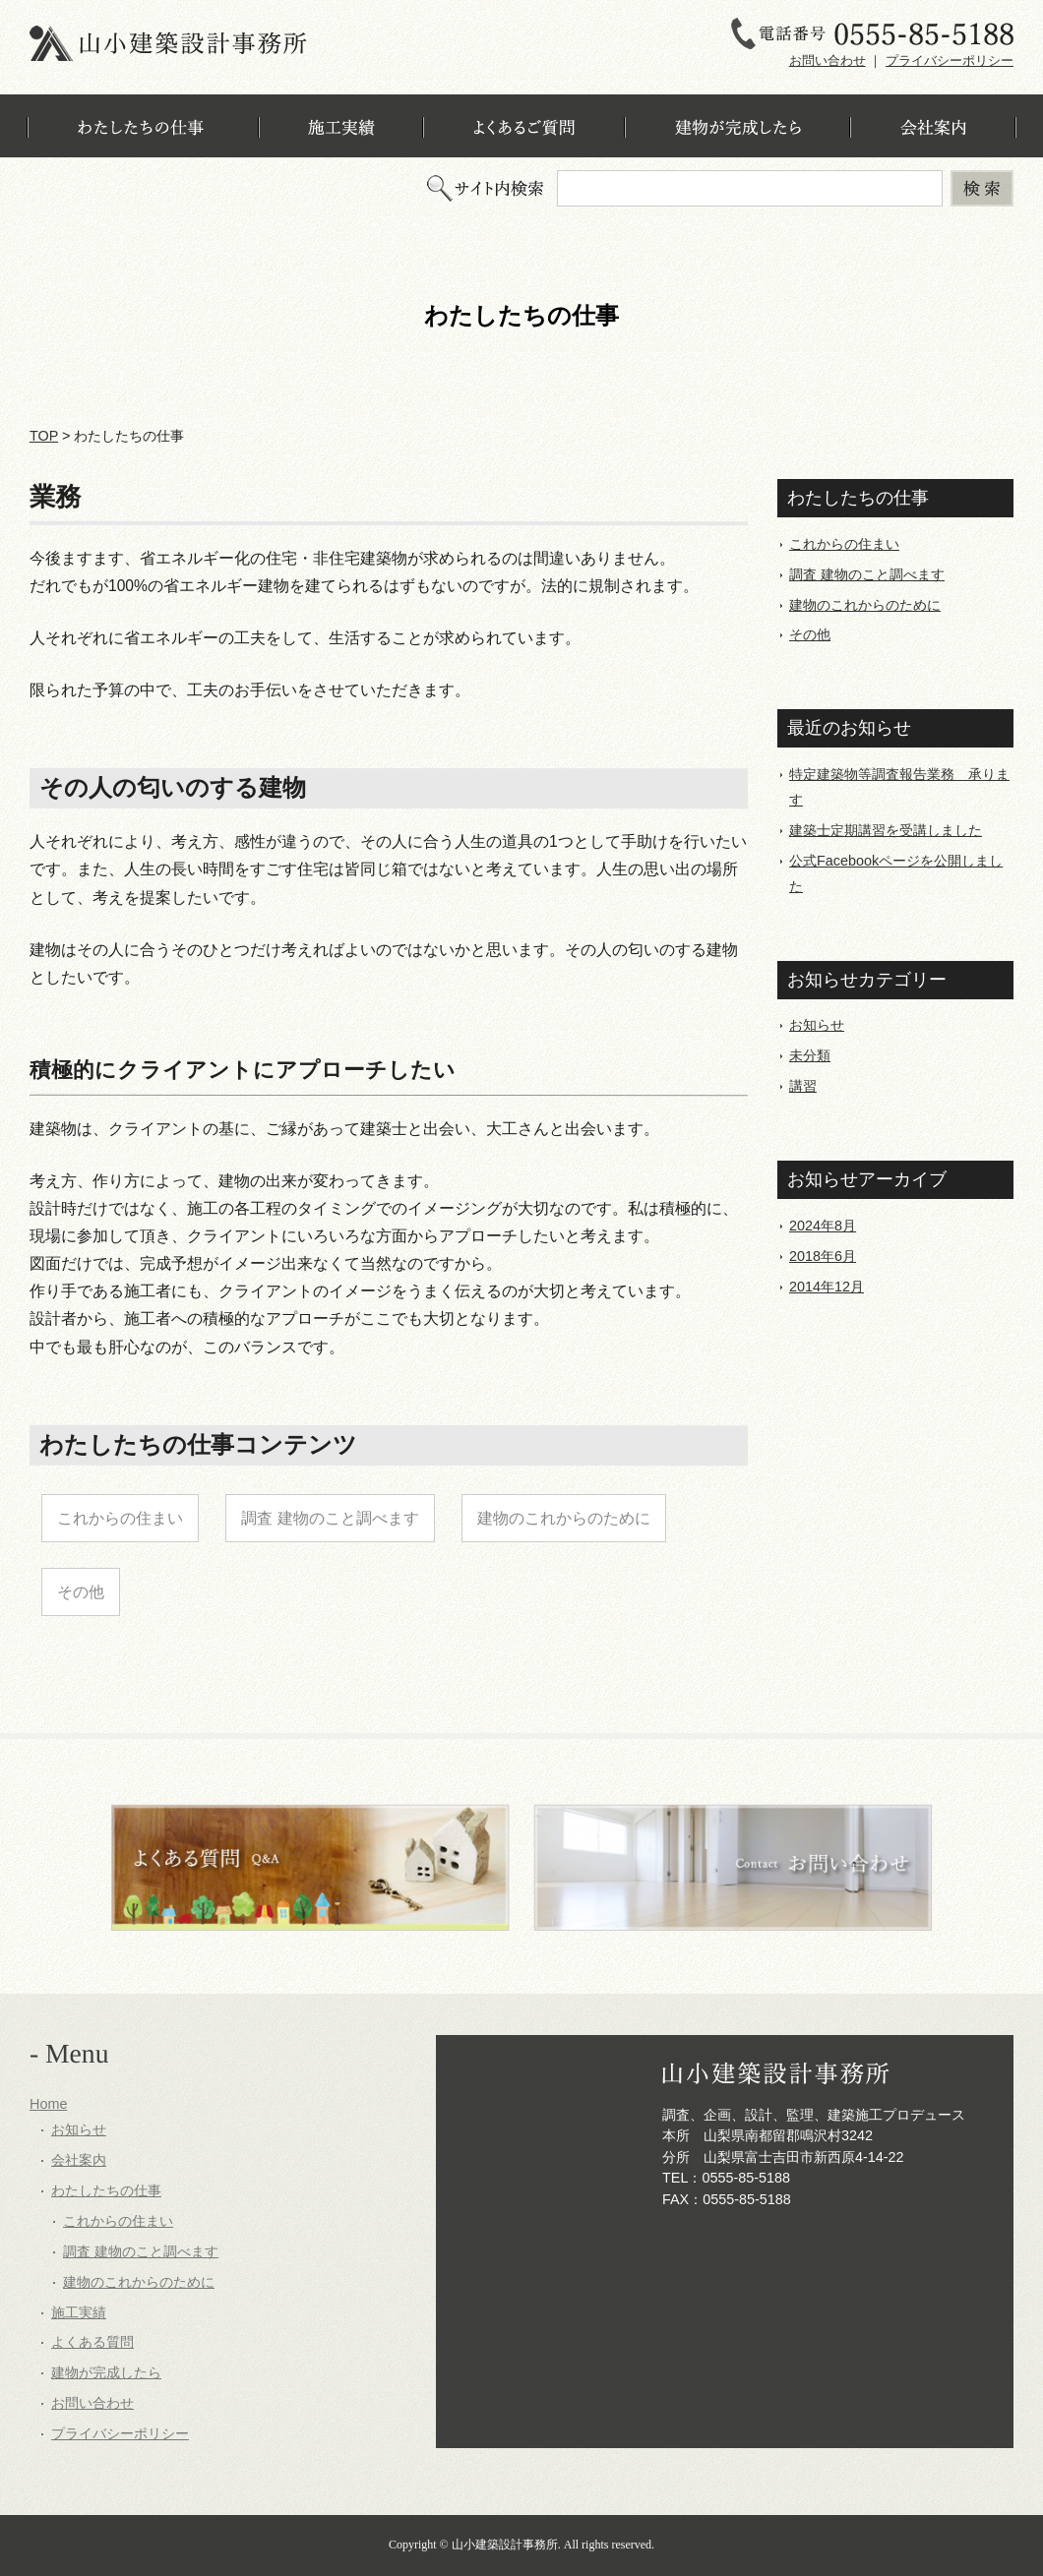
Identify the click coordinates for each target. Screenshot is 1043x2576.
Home (48, 2104)
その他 (80, 1592)
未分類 (809, 1055)
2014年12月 (826, 1286)
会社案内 (78, 2160)
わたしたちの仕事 (106, 2190)
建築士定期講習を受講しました (885, 830)
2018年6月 (822, 1256)
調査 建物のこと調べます (329, 1518)
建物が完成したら (106, 2372)
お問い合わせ (827, 60)
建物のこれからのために (563, 1518)
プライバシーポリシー (949, 60)
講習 (803, 1086)
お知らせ (816, 1025)
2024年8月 (822, 1225)
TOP (44, 436)
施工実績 (78, 2312)
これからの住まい (120, 1518)
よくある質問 (92, 2342)
